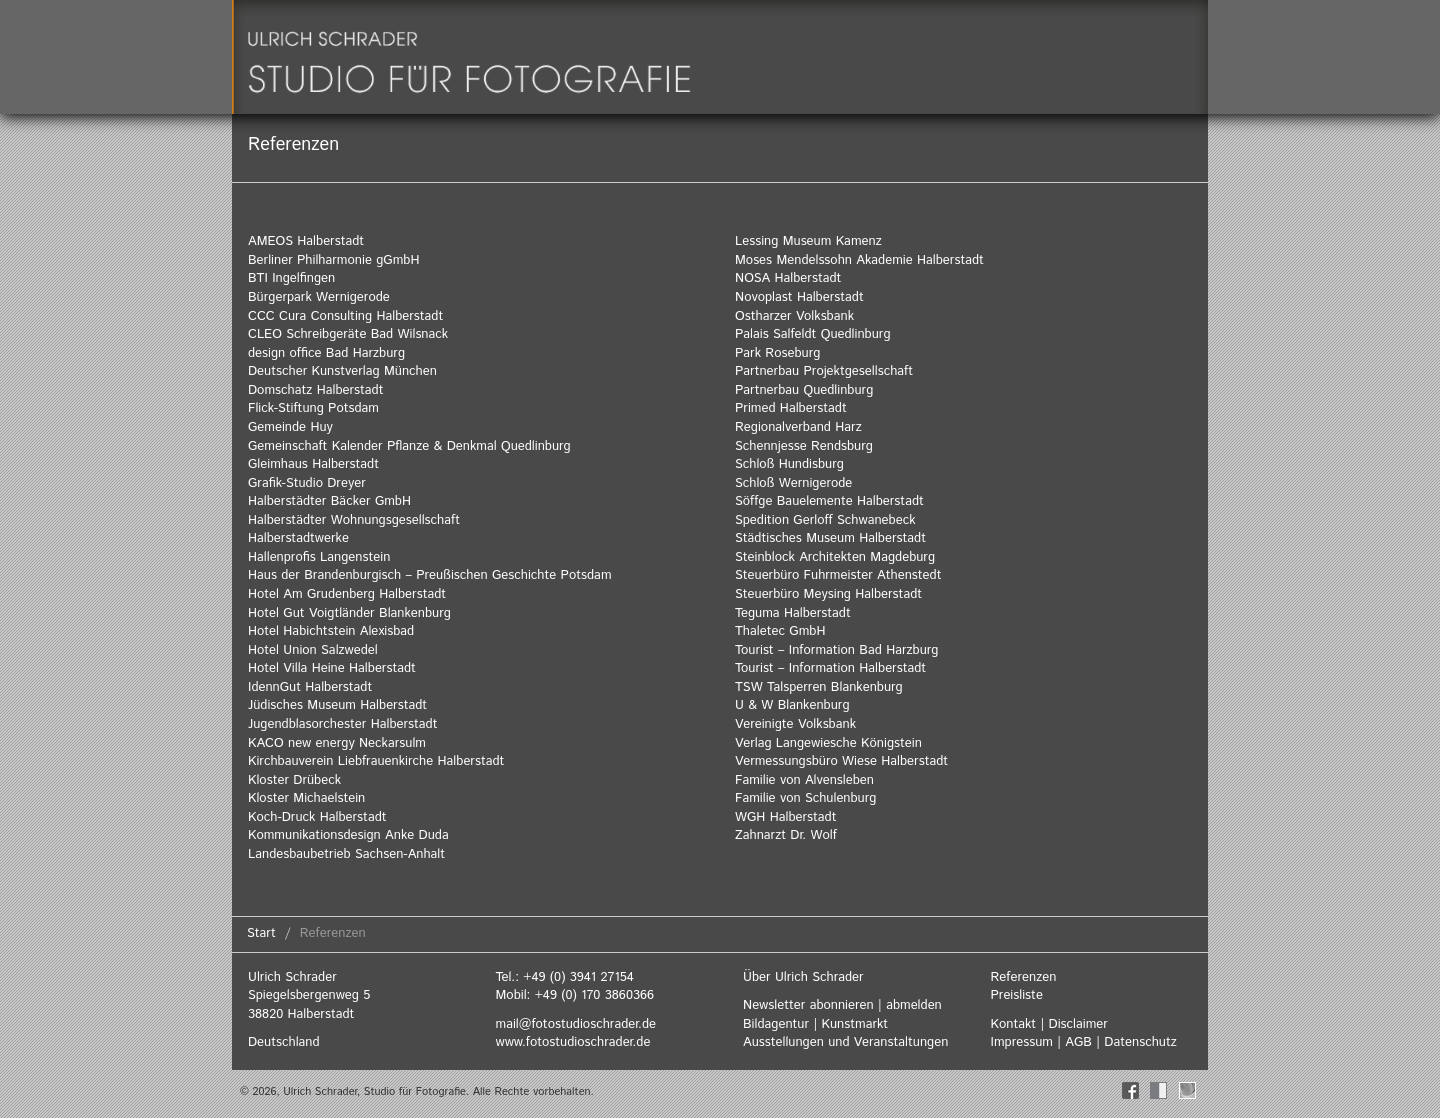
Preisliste (1017, 995)
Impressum (1022, 1042)
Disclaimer (1078, 1024)
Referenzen (1024, 977)
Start (261, 933)
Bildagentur (776, 1024)
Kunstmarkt (854, 1024)
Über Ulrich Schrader (803, 977)
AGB (1078, 1042)
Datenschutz (1140, 1042)
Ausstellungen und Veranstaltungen (845, 1042)
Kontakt (1014, 1024)
